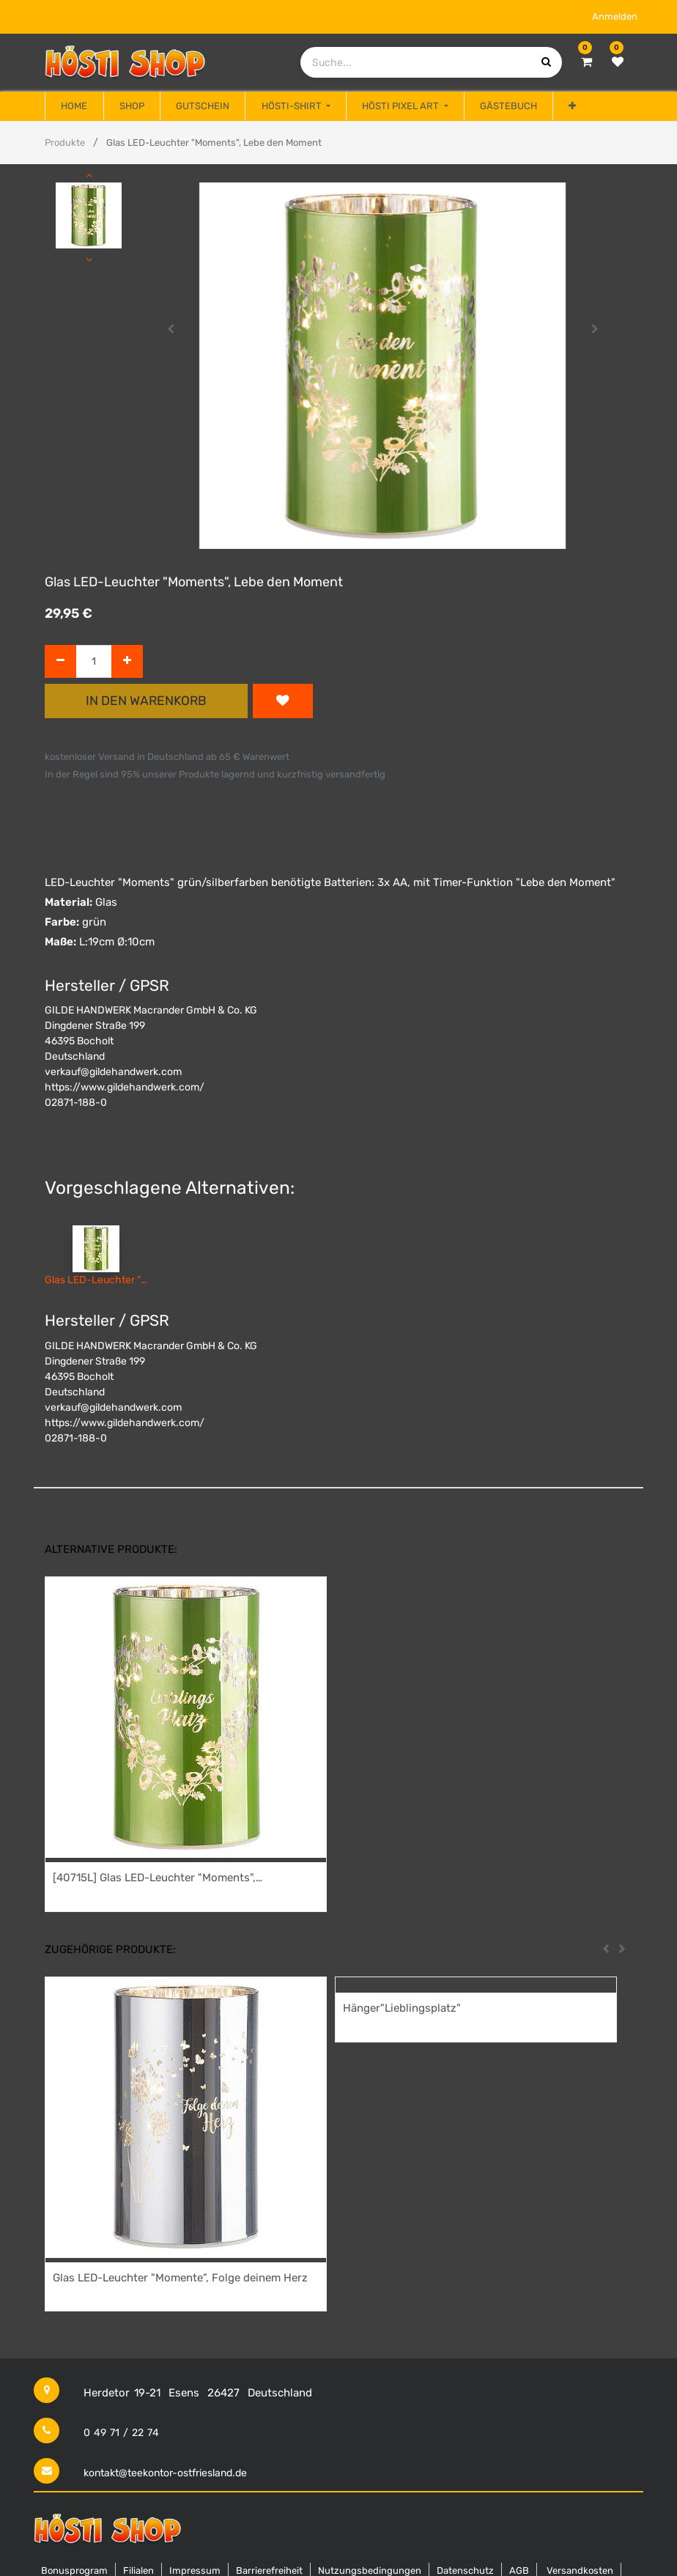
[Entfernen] (60, 661)
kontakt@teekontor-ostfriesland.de (165, 2473)
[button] (572, 106)
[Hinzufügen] (127, 661)
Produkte (65, 142)
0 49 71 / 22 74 (121, 2432)
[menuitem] (74, 106)
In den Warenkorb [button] (146, 700)
